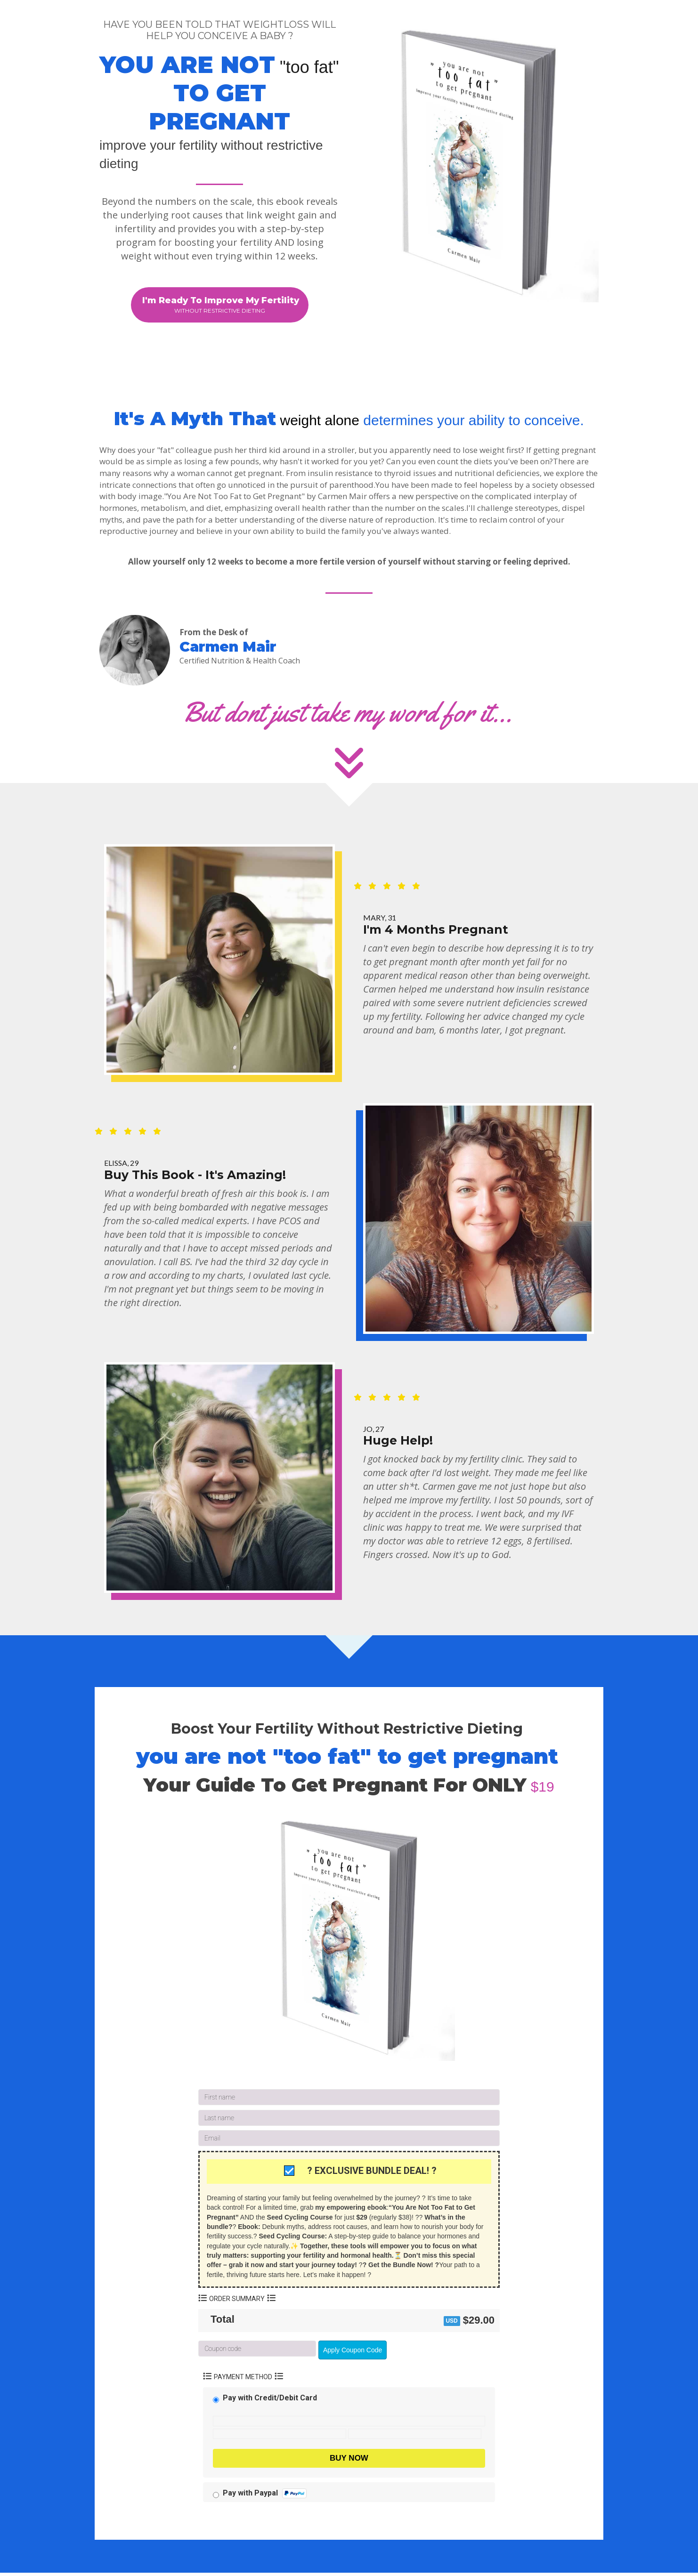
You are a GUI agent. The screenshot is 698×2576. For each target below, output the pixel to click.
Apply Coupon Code (352, 2353)
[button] (220, 306)
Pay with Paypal (265, 2496)
